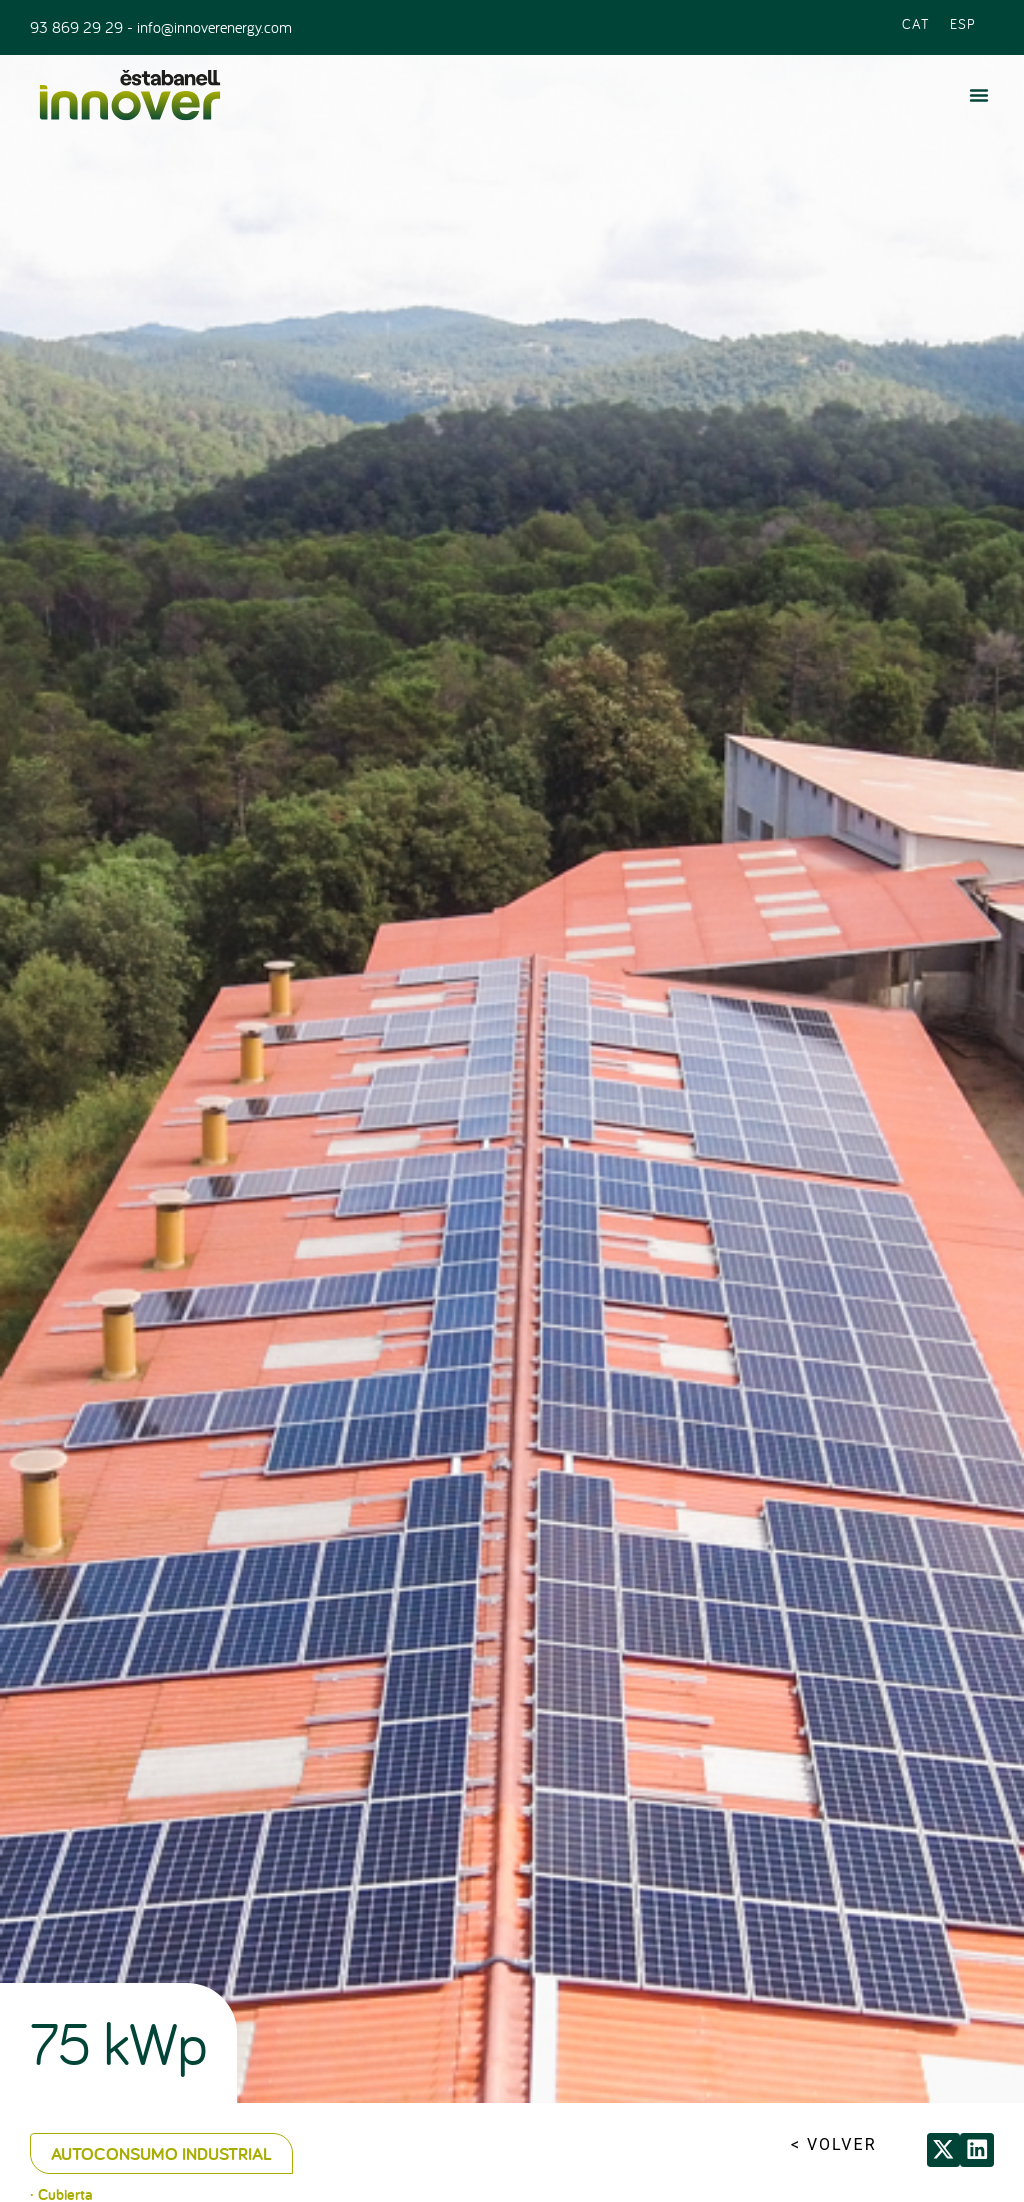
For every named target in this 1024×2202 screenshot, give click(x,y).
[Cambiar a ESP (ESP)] (963, 22)
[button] (979, 95)
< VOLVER (834, 2144)
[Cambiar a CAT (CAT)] (916, 22)
